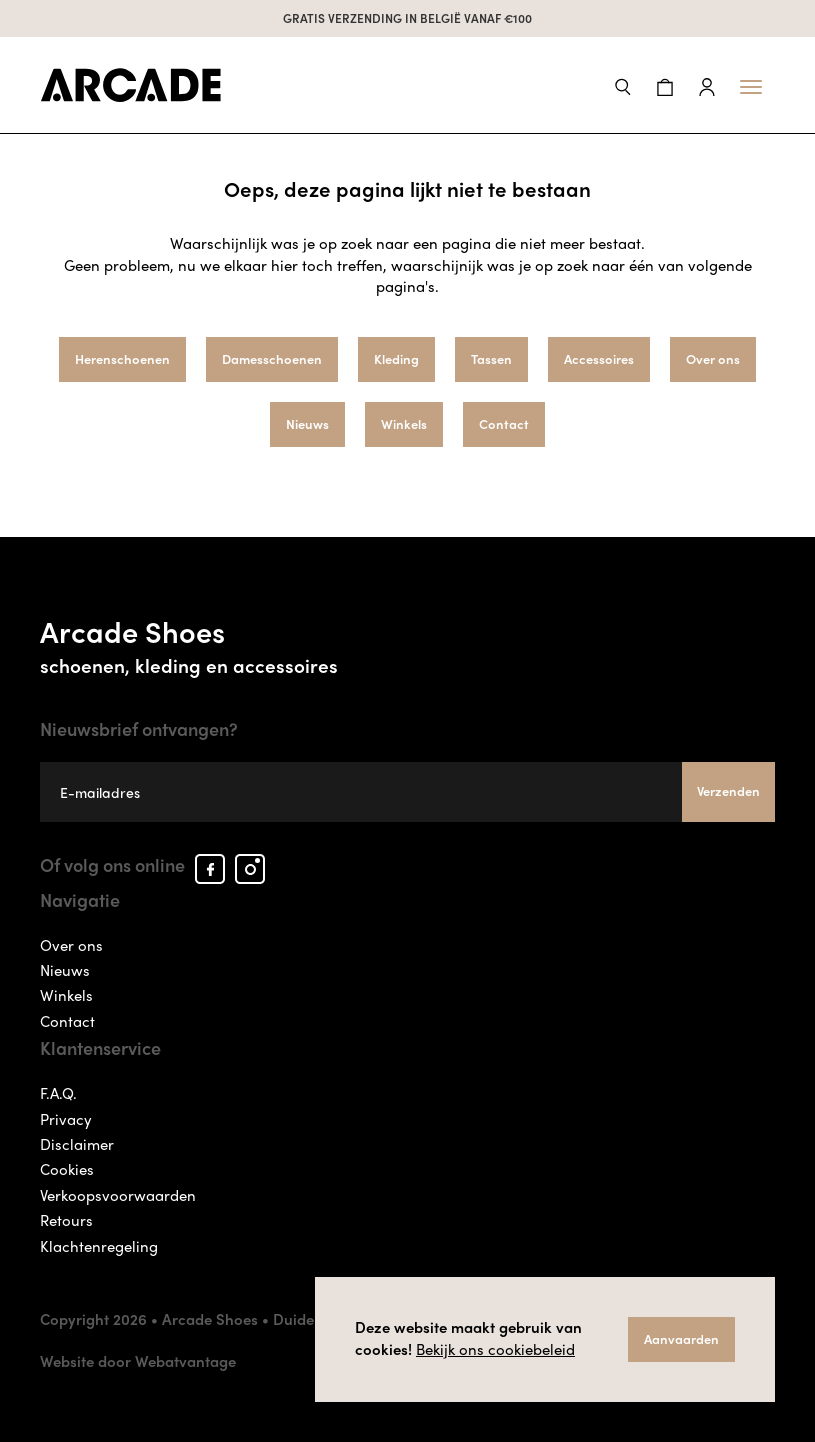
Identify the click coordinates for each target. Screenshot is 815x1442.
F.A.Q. (58, 1093)
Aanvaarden (681, 1338)
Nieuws (307, 423)
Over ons (713, 358)
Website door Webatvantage (138, 1361)
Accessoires (599, 358)
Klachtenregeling (99, 1246)
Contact (504, 423)
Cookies (67, 1169)
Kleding (396, 358)
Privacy (66, 1119)
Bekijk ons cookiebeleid (495, 1349)
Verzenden (728, 790)
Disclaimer (77, 1144)
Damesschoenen (272, 358)
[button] (623, 84)
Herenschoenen (122, 358)
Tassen (491, 358)
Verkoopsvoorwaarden (118, 1195)
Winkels (404, 423)
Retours (66, 1220)
